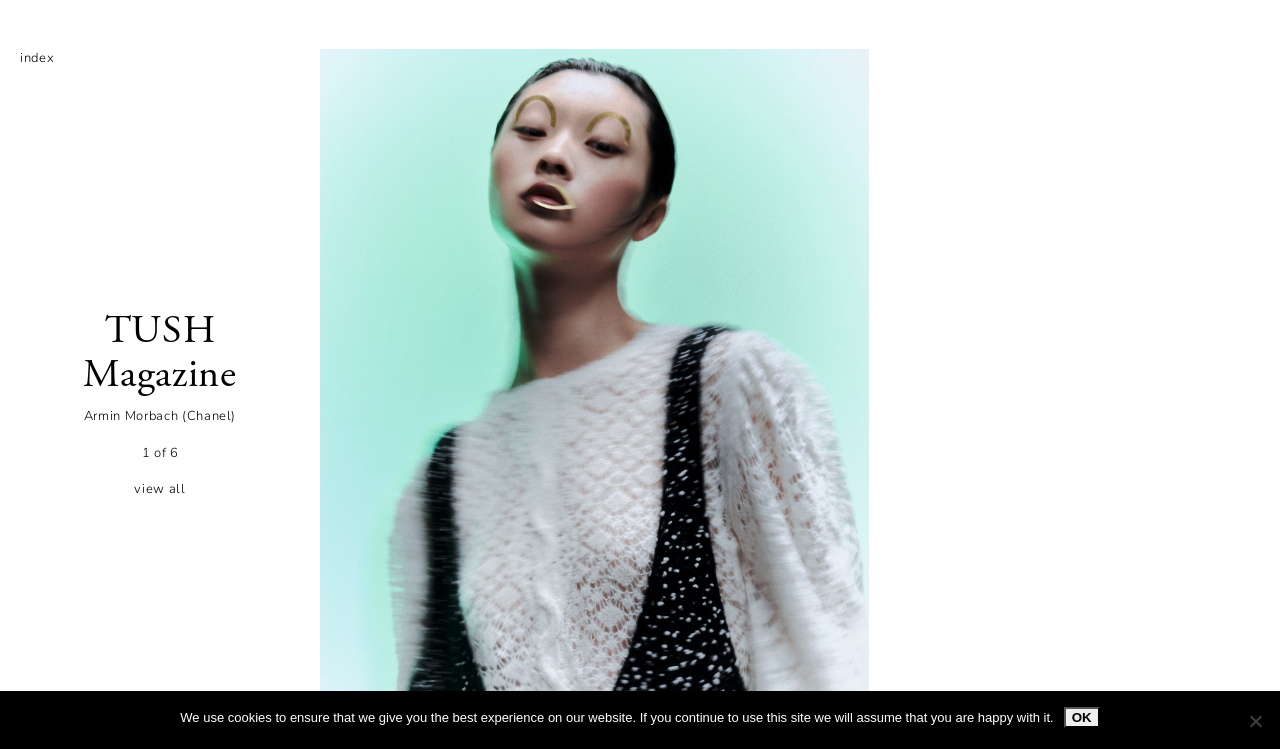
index (37, 58)
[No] (1255, 721)
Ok (1082, 717)
